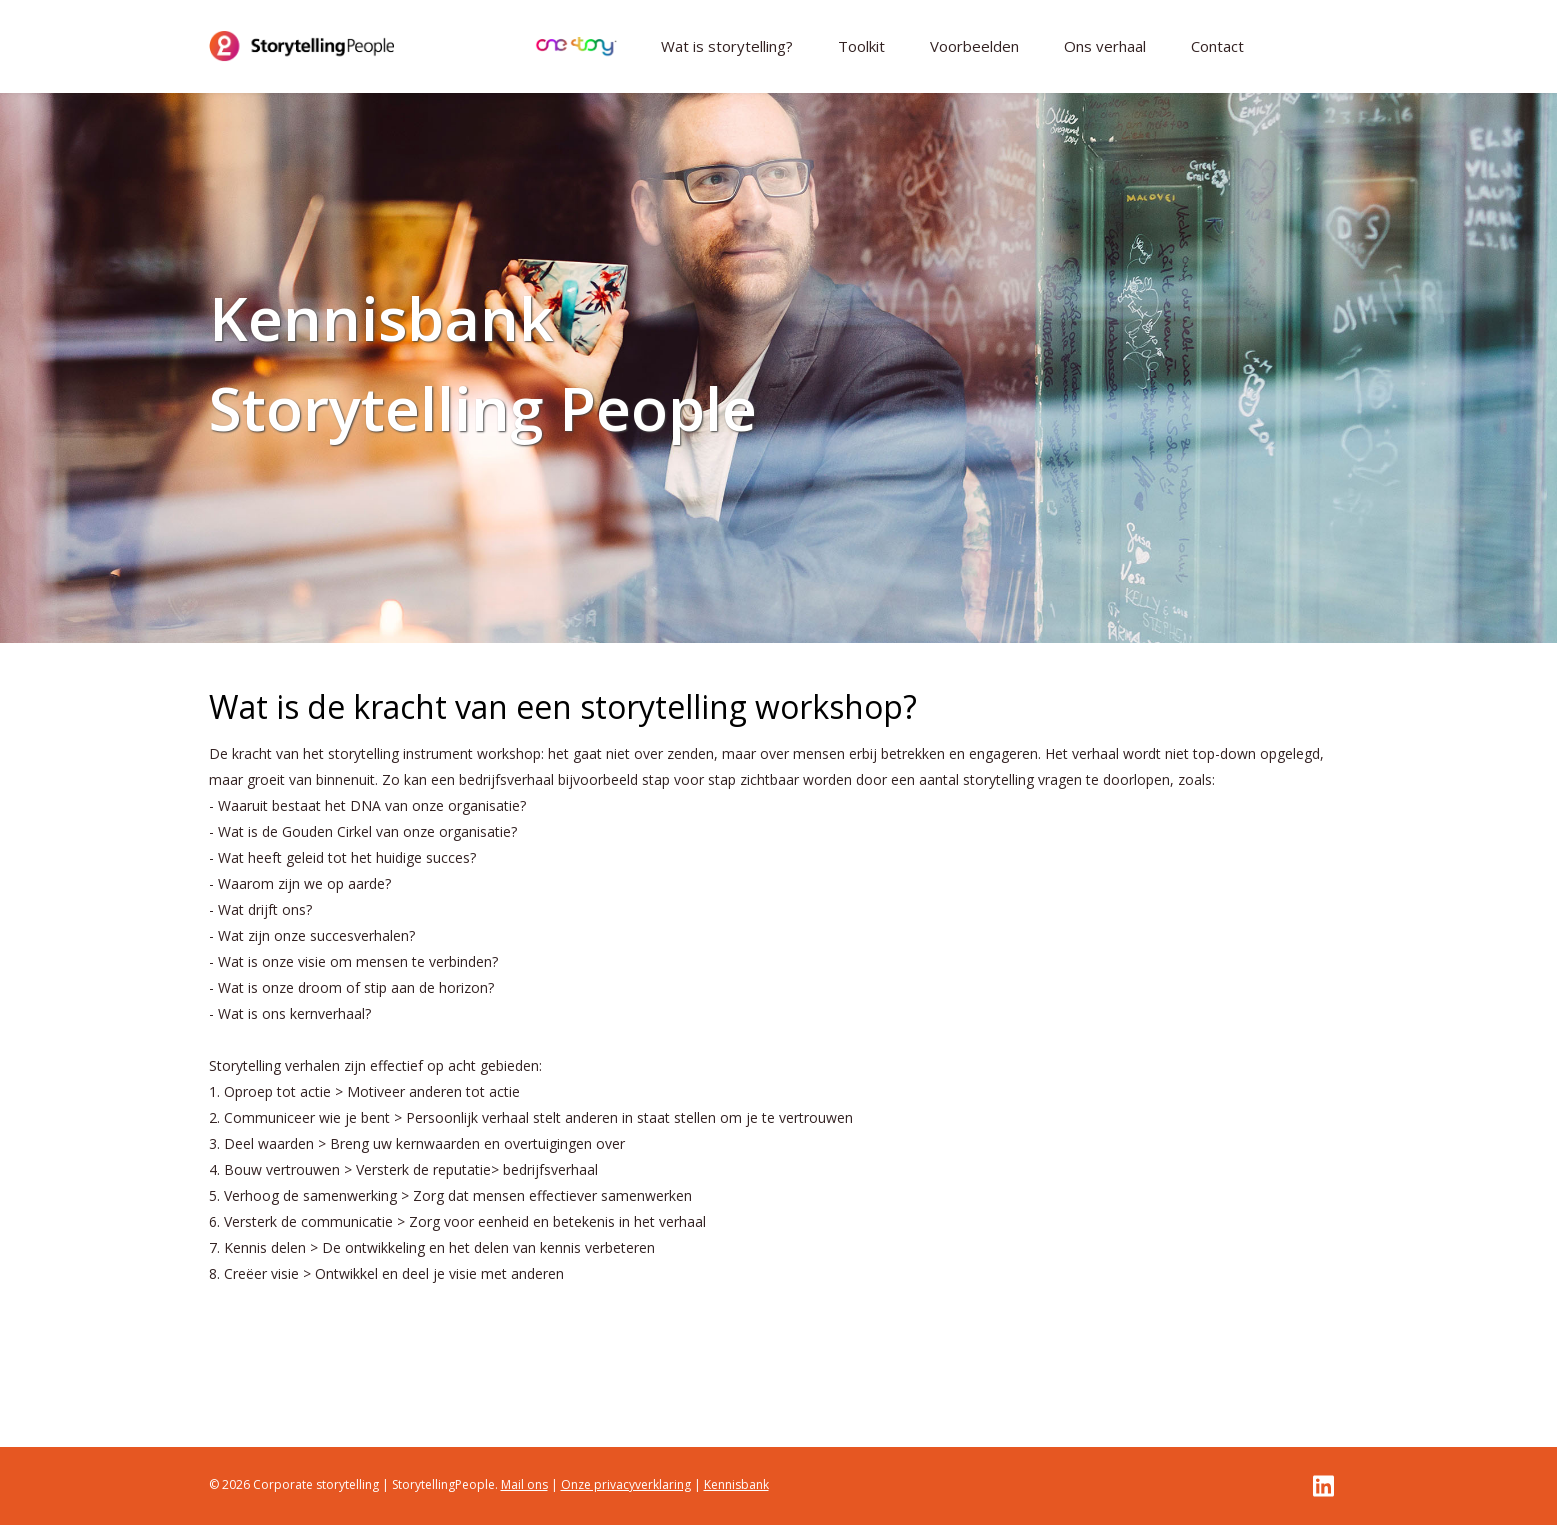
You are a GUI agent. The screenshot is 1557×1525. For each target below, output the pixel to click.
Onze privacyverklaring (626, 1484)
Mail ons (524, 1484)
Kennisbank (736, 1484)
